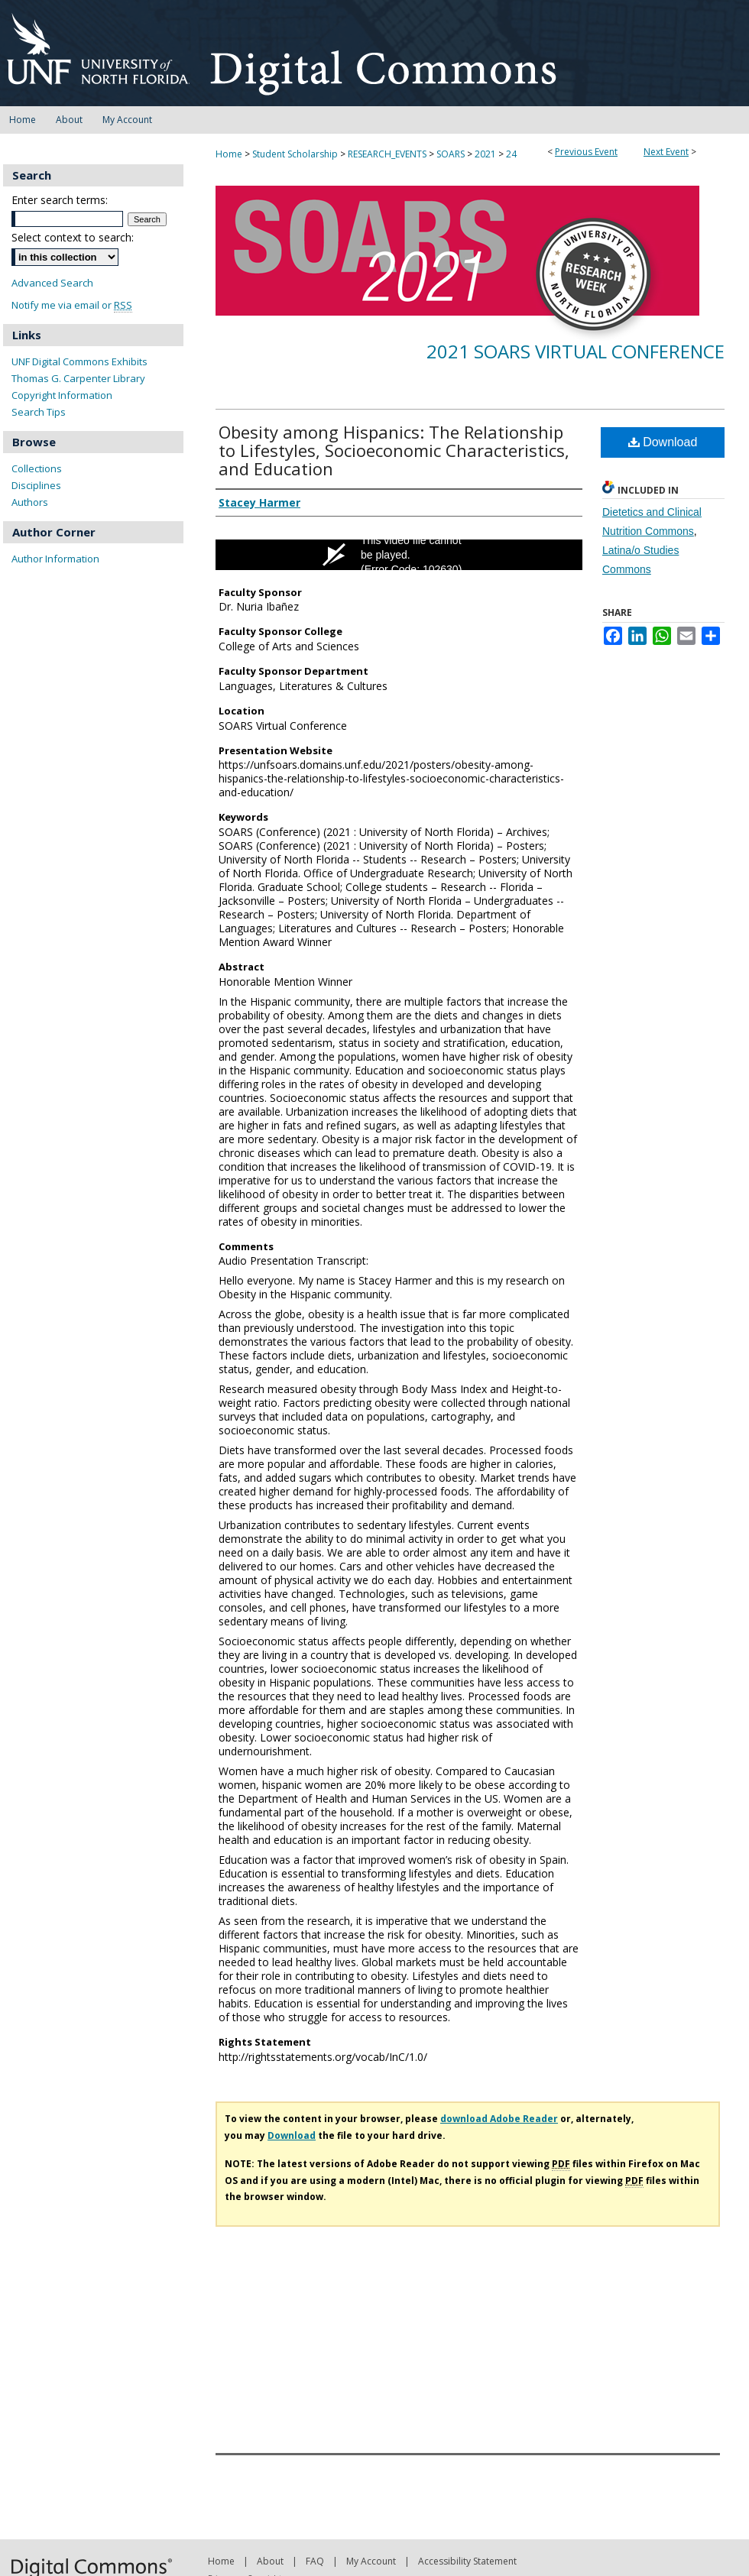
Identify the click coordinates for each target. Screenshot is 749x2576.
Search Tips (38, 412)
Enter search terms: (59, 200)
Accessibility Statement (467, 2561)
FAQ (315, 2561)
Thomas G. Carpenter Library (78, 378)
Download (663, 442)
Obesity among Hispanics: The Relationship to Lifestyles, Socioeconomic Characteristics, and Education (394, 450)
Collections (36, 468)
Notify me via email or (71, 305)
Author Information (55, 558)
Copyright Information (61, 395)
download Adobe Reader (499, 2118)
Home (229, 153)
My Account (371, 2561)
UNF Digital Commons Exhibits (79, 361)
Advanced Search (52, 283)
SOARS (451, 153)
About (270, 2561)
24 (511, 153)
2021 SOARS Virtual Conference (575, 351)
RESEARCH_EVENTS (388, 153)
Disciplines (36, 485)
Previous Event (586, 151)
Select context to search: (72, 237)
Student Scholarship (296, 153)
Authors (29, 502)
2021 (486, 153)
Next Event (666, 151)
